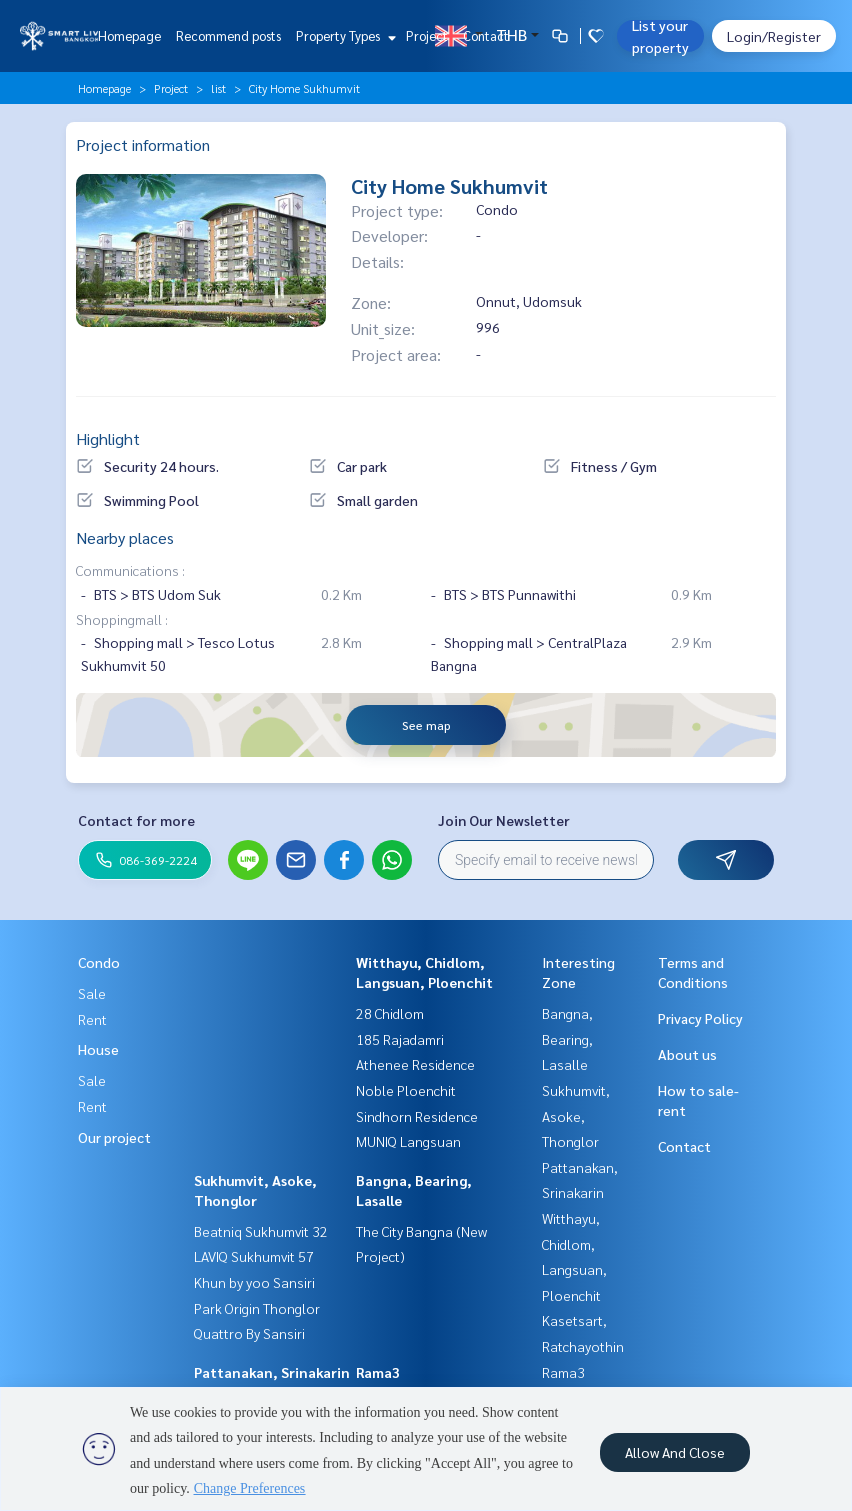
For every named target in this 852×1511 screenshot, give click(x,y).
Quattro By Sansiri (249, 1333)
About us (687, 1054)
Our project (114, 1137)
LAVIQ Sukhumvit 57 (254, 1256)
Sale (92, 993)
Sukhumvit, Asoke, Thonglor (576, 1115)
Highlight (108, 438)
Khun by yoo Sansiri (254, 1282)
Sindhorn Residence (417, 1116)
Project (427, 35)
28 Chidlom (390, 1013)
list (218, 88)
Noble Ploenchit (406, 1090)
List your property (660, 36)
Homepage (129, 35)
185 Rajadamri (400, 1039)
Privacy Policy (700, 1018)
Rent (92, 1019)
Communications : (130, 570)
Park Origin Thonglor (257, 1308)
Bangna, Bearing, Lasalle (567, 1038)
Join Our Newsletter (504, 820)
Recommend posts (228, 35)
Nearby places (125, 537)
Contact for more (136, 820)
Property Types (343, 35)
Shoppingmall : (122, 619)
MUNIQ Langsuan (408, 1141)
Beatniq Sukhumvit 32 (261, 1231)
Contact (486, 35)
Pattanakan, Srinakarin (272, 1372)
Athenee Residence (415, 1064)
